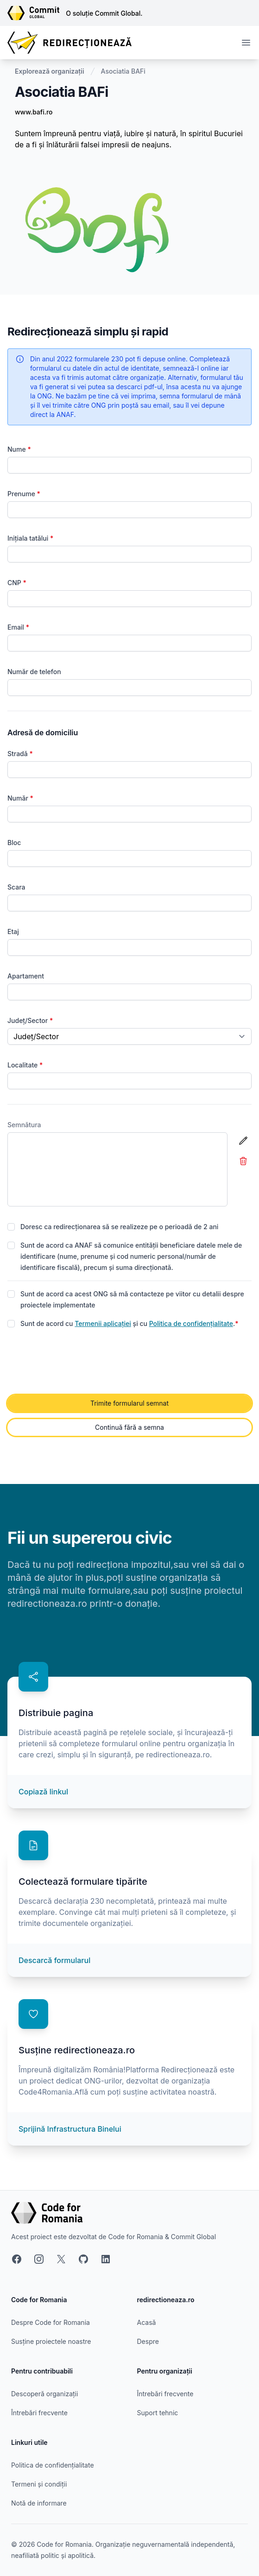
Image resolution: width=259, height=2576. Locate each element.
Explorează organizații (49, 71)
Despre (148, 2341)
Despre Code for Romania (50, 2322)
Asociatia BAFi (123, 71)
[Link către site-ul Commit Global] (36, 13)
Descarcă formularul (54, 1960)
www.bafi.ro (34, 112)
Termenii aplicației (103, 1323)
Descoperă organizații (44, 2394)
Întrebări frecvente (39, 2413)
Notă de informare (39, 2503)
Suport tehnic (157, 2413)
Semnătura (24, 1125)
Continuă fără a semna (129, 1427)
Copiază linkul (43, 1791)
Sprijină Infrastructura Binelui (70, 2129)
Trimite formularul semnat (129, 1403)
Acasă (146, 2322)
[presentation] (77, 1362)
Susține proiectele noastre (51, 2341)
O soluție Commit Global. (104, 13)
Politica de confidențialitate (191, 1323)
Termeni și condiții (39, 2484)
